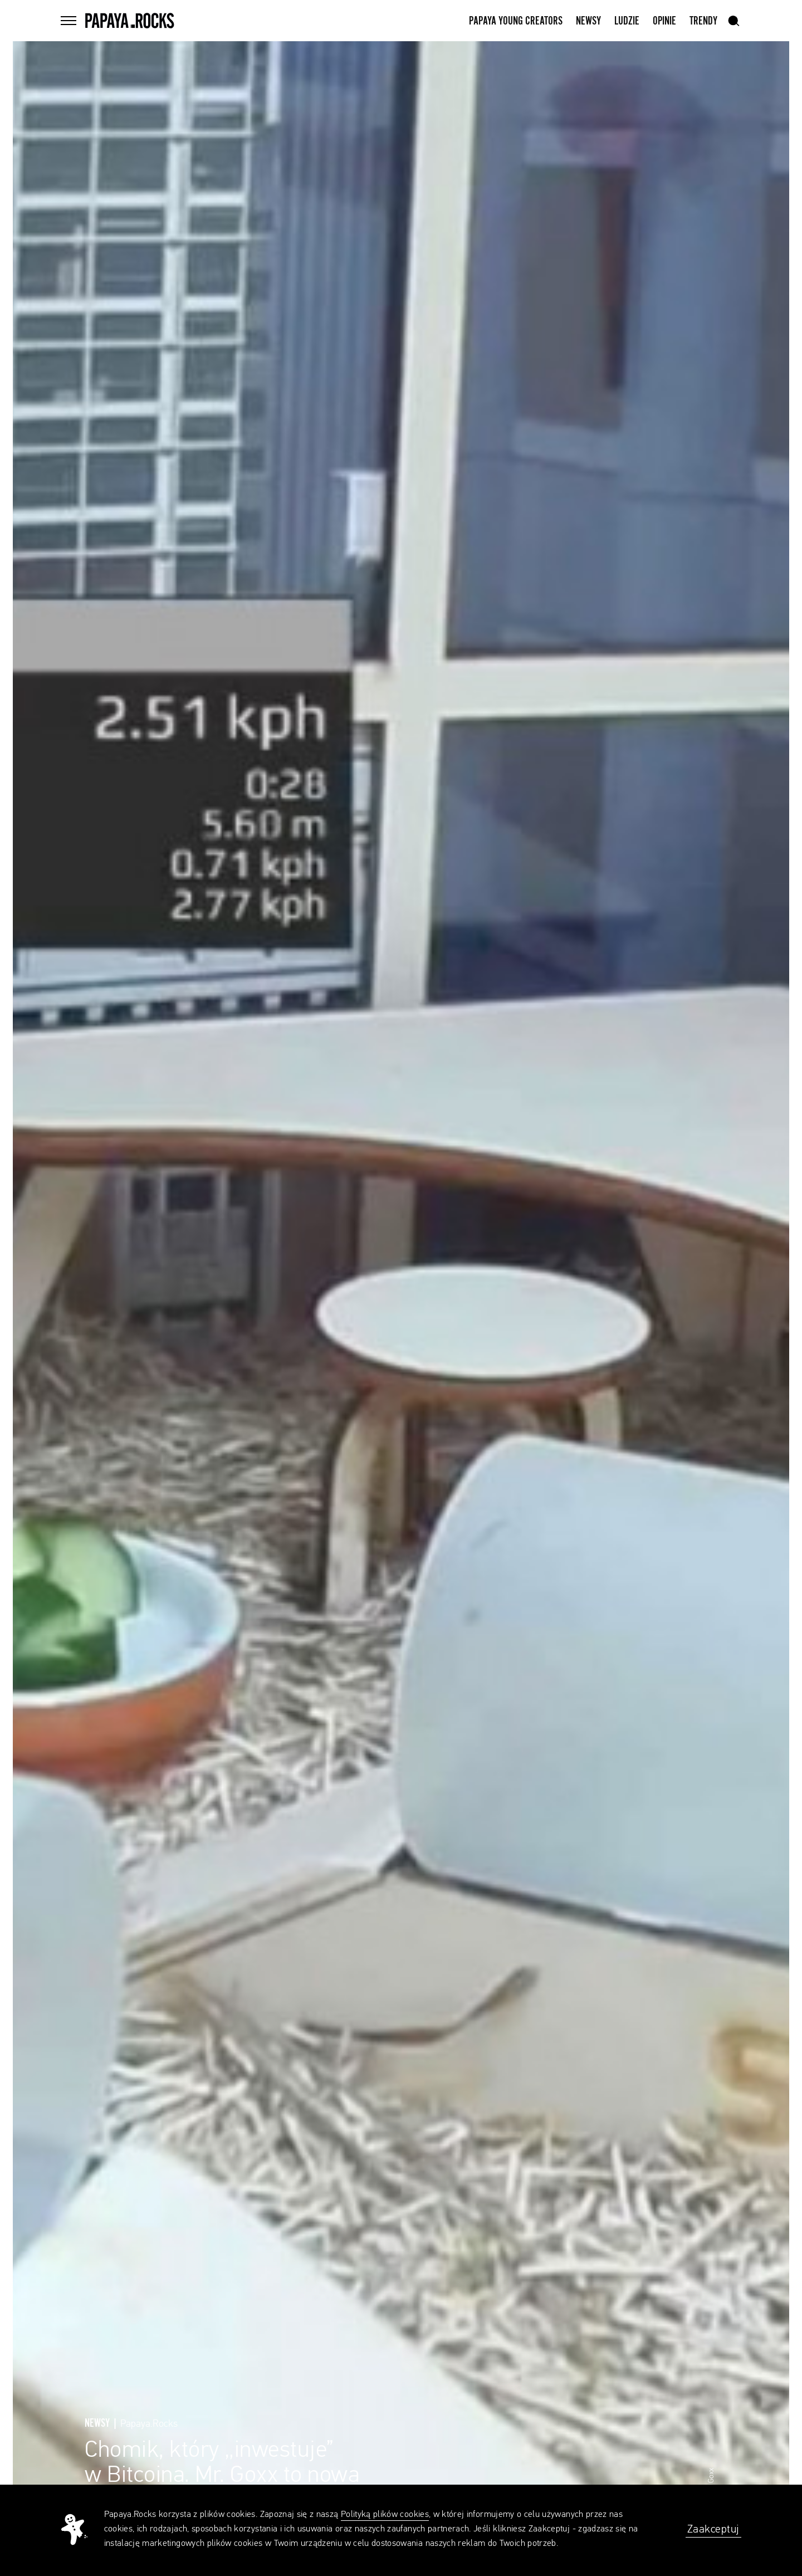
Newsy (588, 21)
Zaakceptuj (713, 2529)
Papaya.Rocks (149, 2424)
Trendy (703, 21)
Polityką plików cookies (385, 2514)
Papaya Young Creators (516, 21)
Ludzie (626, 21)
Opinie (664, 21)
